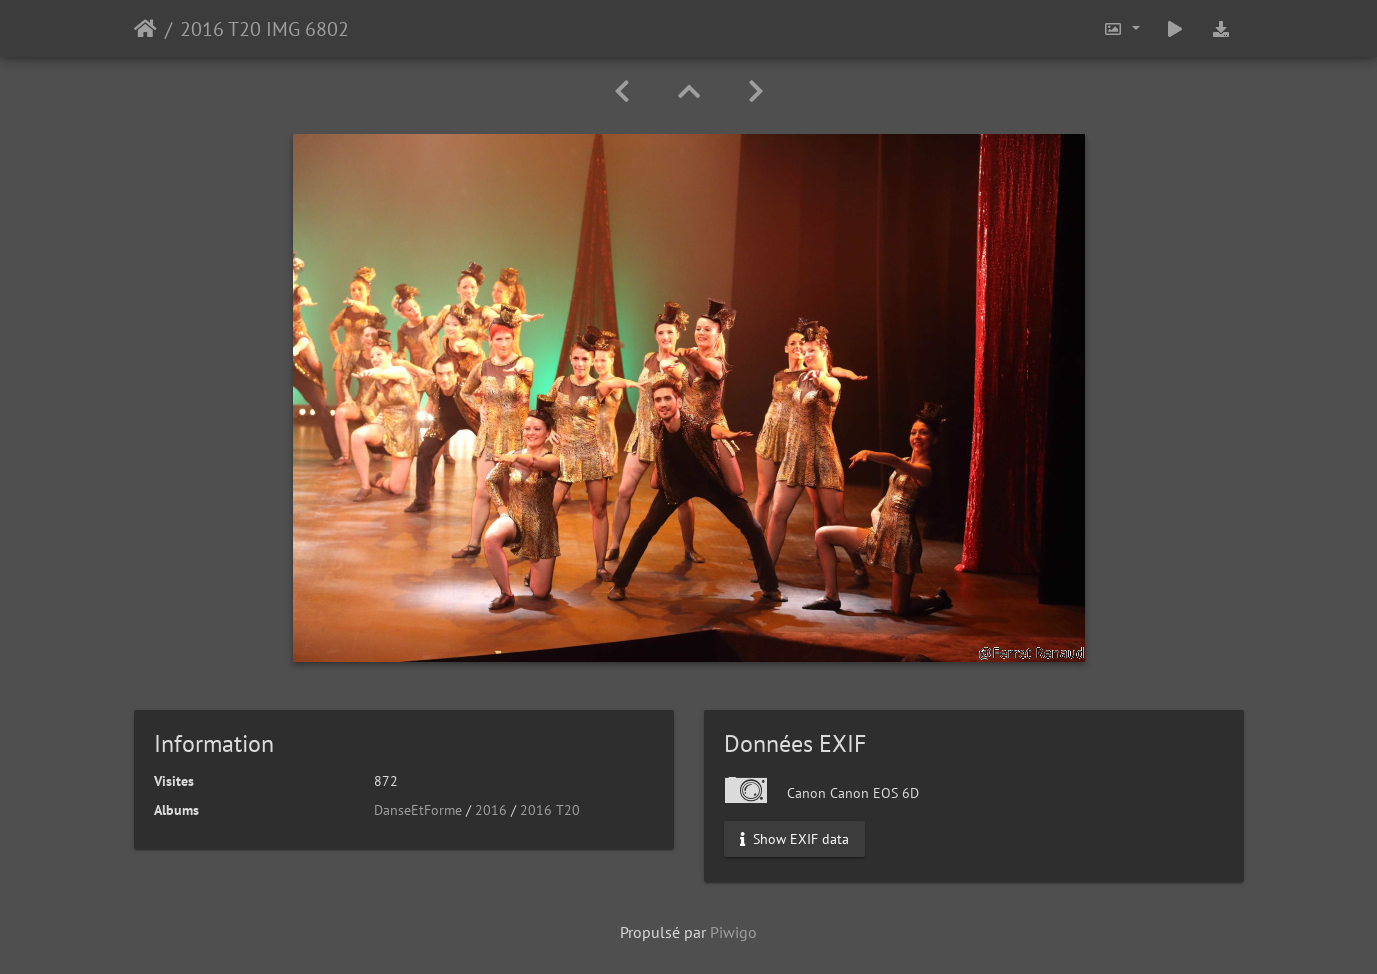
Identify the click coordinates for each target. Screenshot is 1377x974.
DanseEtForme (418, 810)
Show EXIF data (794, 839)
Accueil (145, 29)
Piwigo (733, 932)
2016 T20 (550, 810)
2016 (491, 810)
